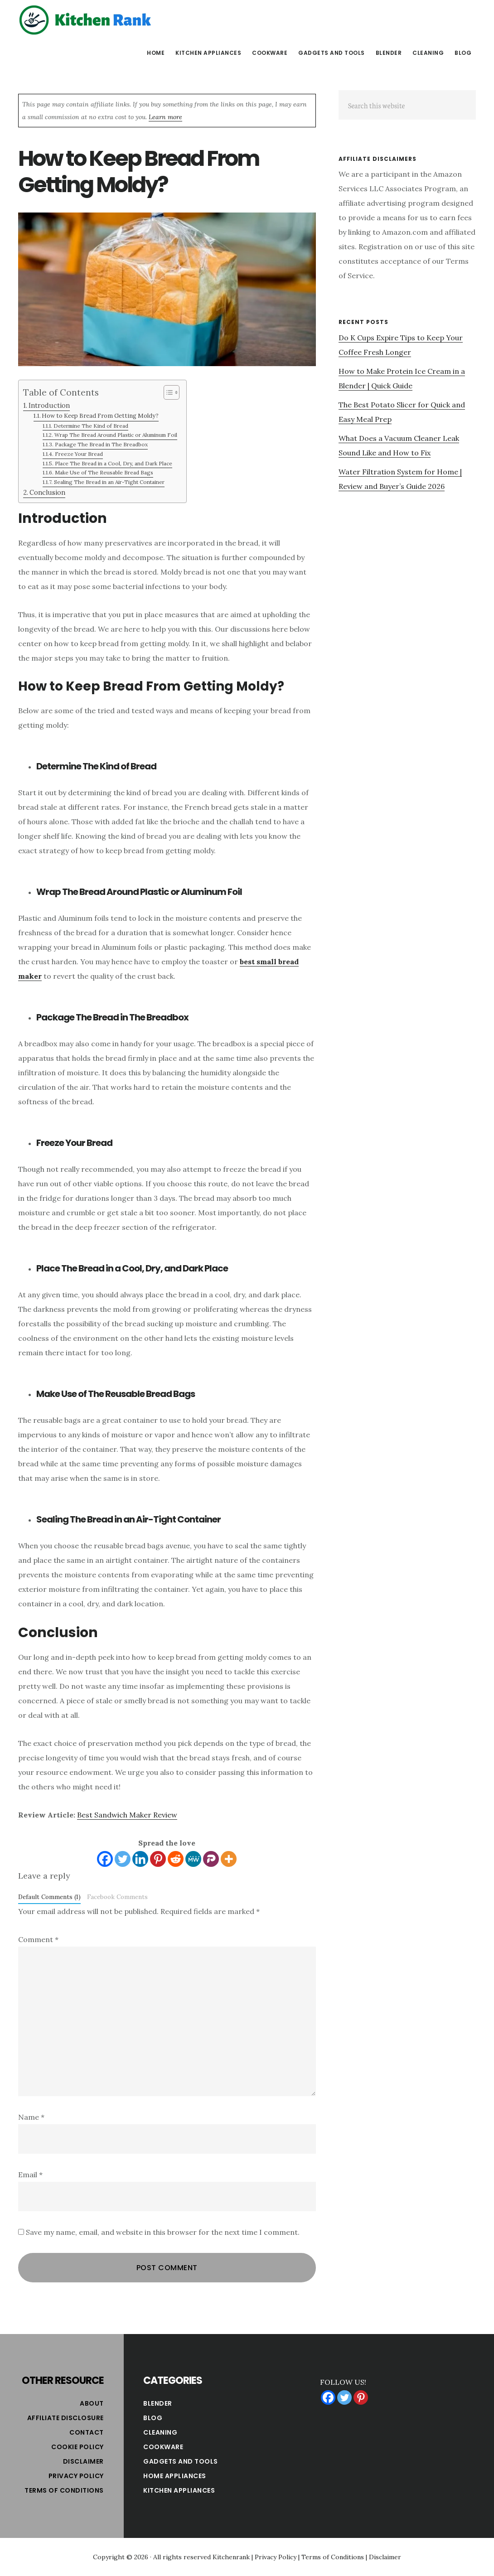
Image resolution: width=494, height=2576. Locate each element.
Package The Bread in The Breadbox (101, 444)
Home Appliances (174, 2475)
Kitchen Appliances (179, 2490)
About (92, 2403)
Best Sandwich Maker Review (127, 1814)
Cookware (163, 2446)
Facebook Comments (117, 1897)
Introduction (49, 405)
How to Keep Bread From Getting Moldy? (100, 416)
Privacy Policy (76, 2475)
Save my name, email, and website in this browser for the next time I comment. (163, 2232)
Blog (152, 2417)
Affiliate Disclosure (65, 2417)
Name (31, 2117)
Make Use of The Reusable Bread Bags (104, 472)
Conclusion (47, 492)
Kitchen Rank (86, 20)
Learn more (165, 117)
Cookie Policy (77, 2446)
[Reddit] (176, 1859)
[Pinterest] (158, 1859)
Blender (157, 2403)
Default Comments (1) (49, 1897)
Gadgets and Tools (180, 2461)
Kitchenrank (231, 2557)
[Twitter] (123, 1859)
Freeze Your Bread (79, 453)
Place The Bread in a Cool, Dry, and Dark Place (113, 463)
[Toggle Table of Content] (167, 392)
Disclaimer (83, 2461)
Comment (38, 1939)
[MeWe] (193, 1859)
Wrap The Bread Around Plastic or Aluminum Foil (115, 434)
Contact (86, 2432)
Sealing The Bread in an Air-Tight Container (109, 481)
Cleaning (160, 2432)
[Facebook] (105, 1859)
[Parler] (211, 1859)
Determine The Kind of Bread (90, 425)
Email (30, 2174)
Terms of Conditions (64, 2490)
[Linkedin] (140, 1859)
